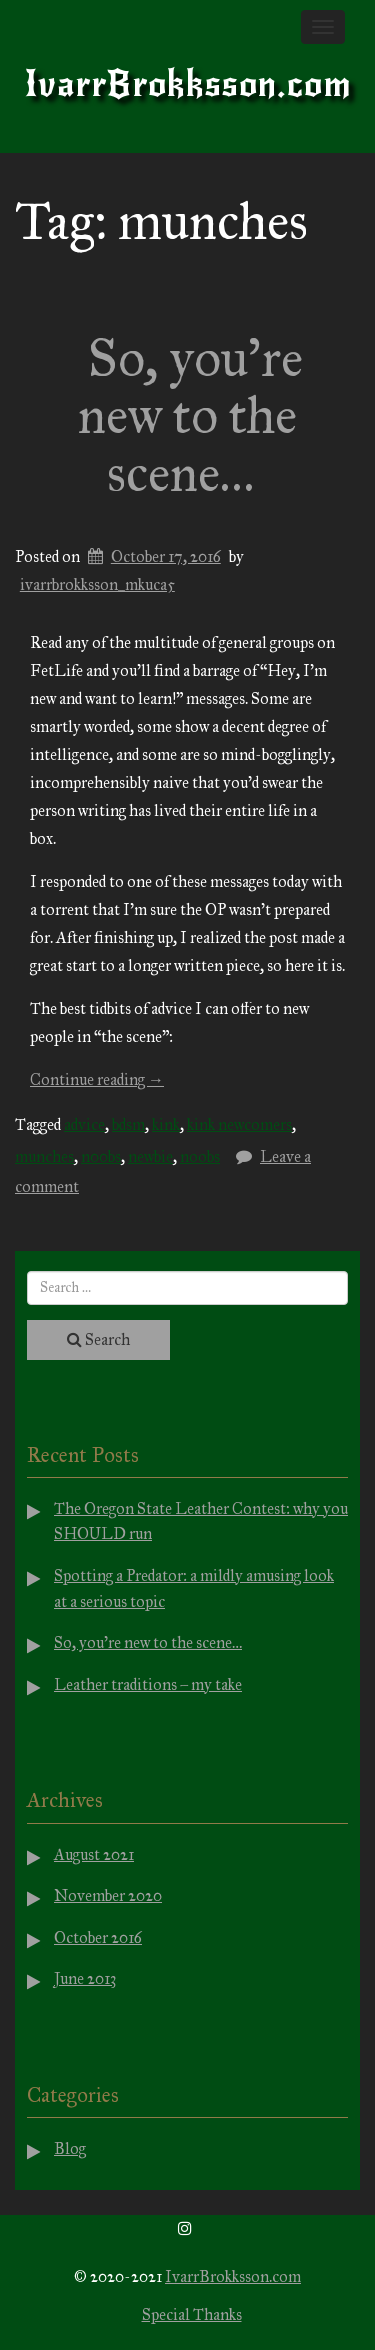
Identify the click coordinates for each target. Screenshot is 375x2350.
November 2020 (108, 1895)
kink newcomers (239, 1124)
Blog (70, 2148)
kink (166, 1124)
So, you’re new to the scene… (190, 415)
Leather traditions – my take (148, 1684)
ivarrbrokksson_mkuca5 (97, 584)
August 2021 (94, 1854)
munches (44, 1156)
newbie (150, 1156)
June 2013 (85, 1978)
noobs (200, 1156)
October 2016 (98, 1937)
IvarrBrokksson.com (188, 84)
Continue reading (97, 1079)
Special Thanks (192, 2314)
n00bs (101, 1156)
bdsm (128, 1124)
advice (84, 1124)
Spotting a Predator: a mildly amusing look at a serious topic (194, 1588)
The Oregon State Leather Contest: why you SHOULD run (201, 1521)
